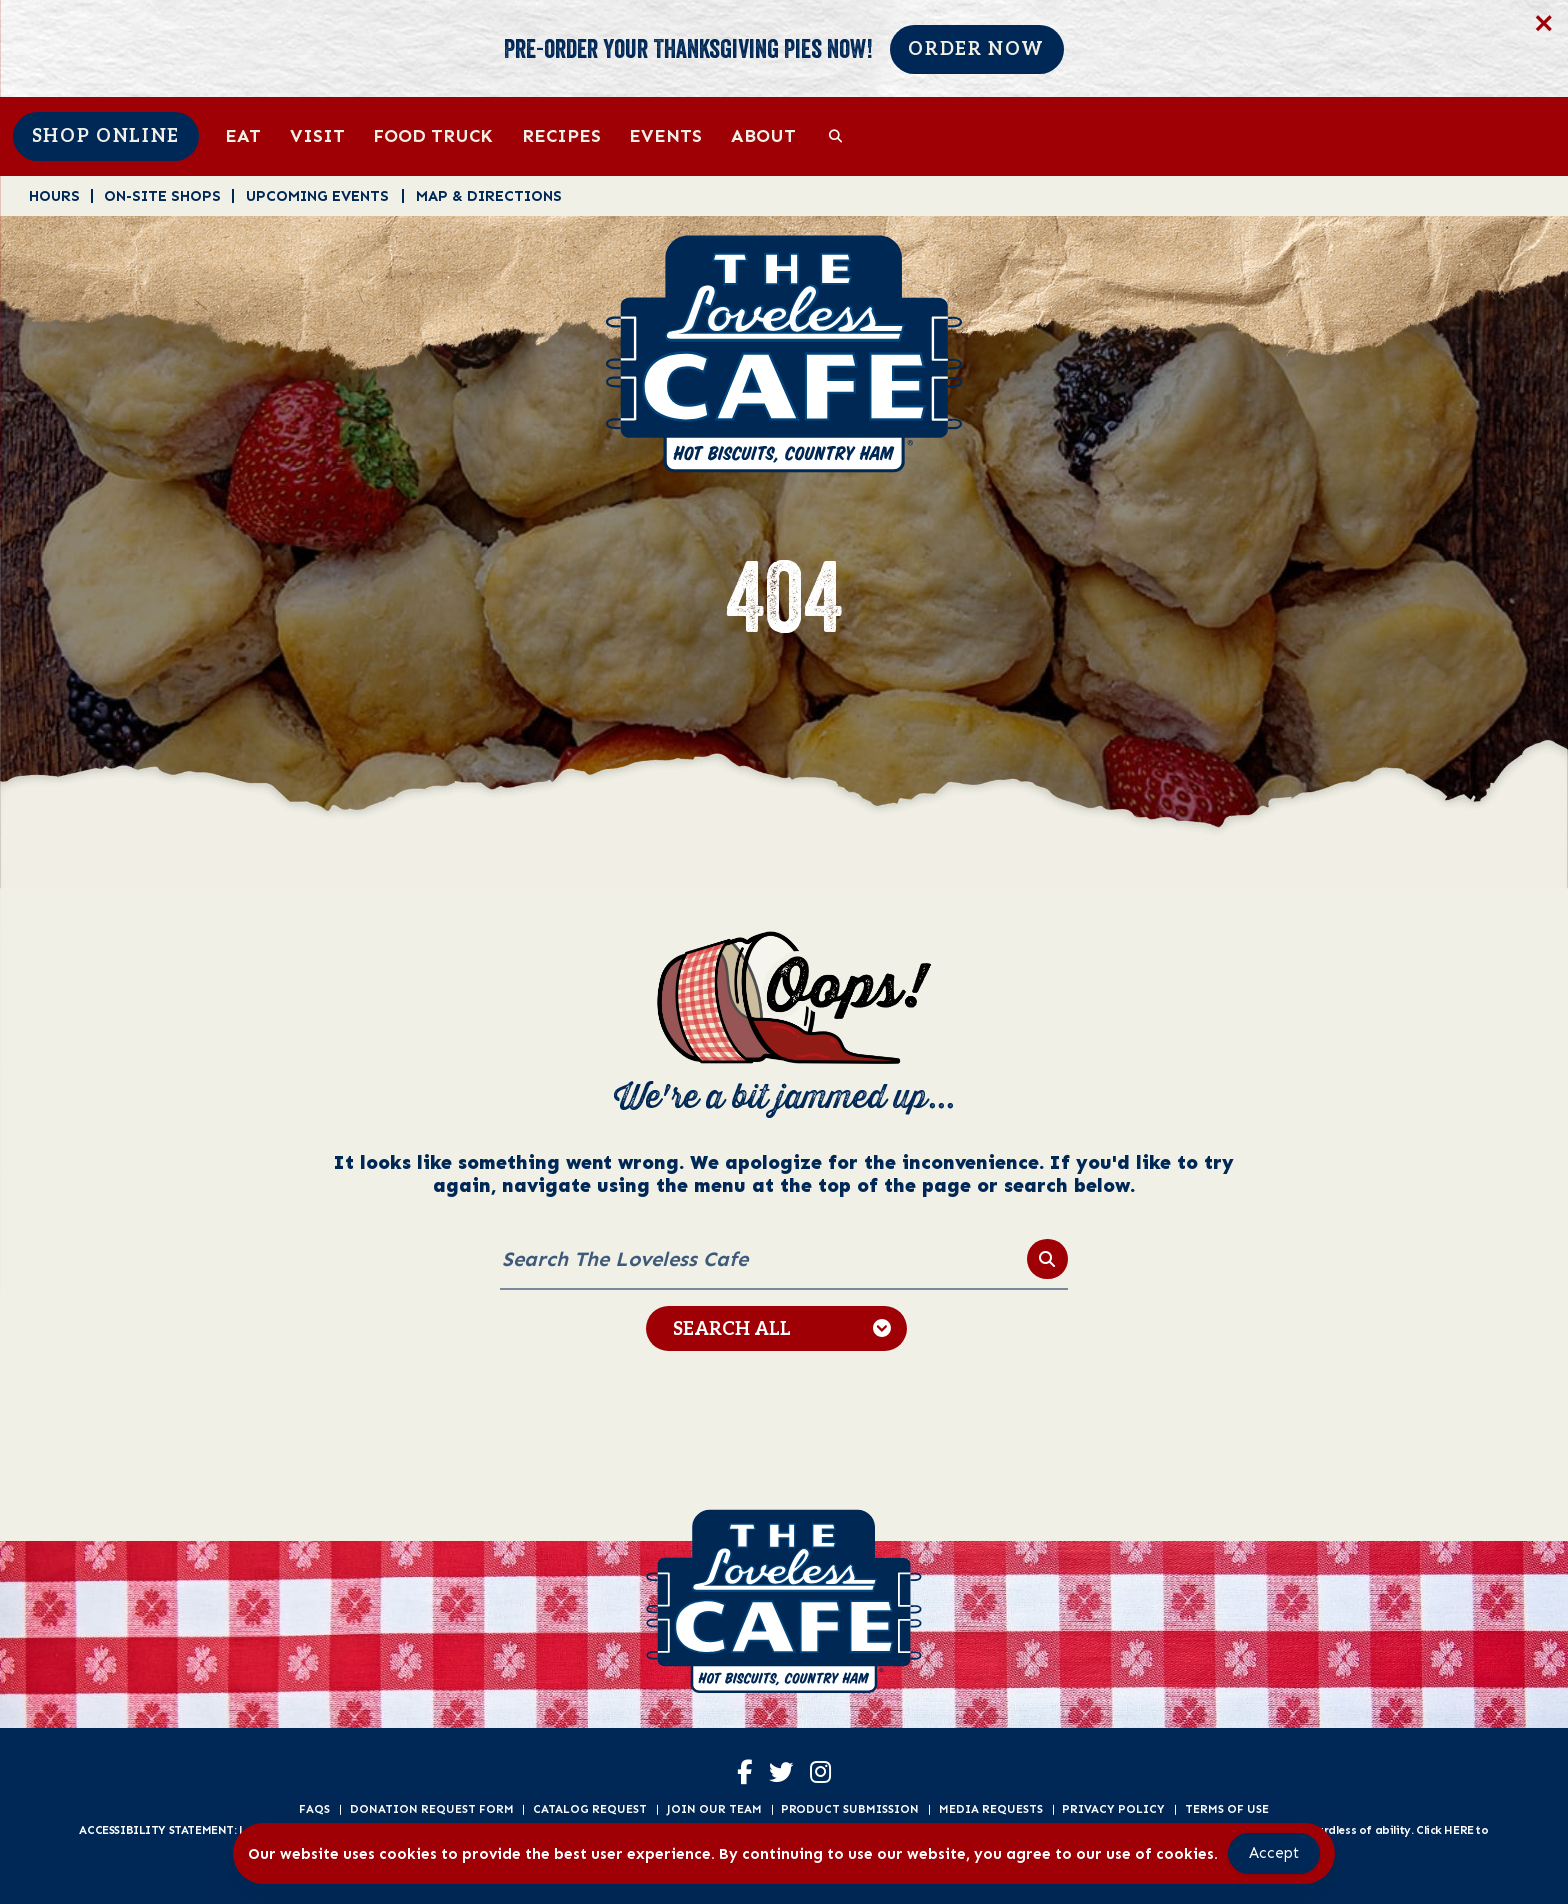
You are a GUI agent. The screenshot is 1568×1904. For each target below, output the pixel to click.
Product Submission (850, 1809)
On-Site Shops (162, 195)
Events (665, 135)
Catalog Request (590, 1809)
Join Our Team (714, 1809)
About (763, 135)
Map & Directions (489, 195)
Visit (317, 135)
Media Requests (991, 1809)
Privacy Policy (1113, 1809)
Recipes (561, 135)
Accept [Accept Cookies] (1274, 1853)
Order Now (976, 49)
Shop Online (106, 136)
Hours (54, 195)
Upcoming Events (317, 195)
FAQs (314, 1809)
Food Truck (433, 135)
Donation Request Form (432, 1809)
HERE (1458, 1830)
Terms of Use (1227, 1809)
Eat (243, 135)
